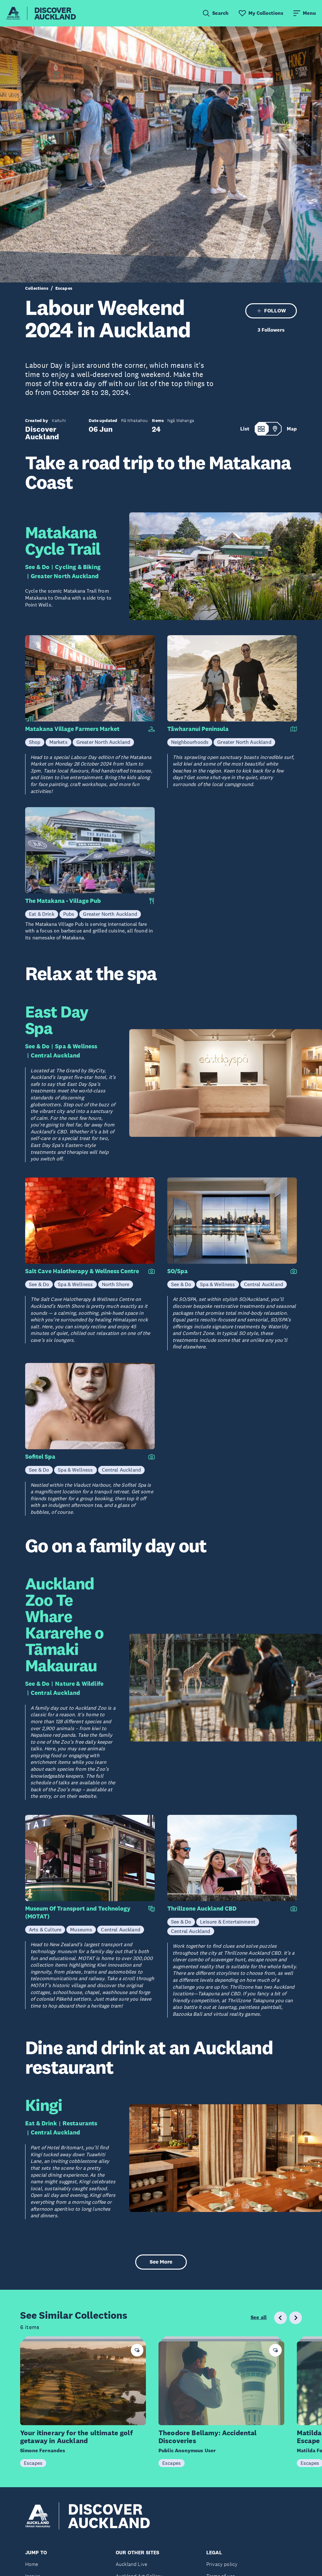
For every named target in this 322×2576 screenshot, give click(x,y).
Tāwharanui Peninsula (198, 728)
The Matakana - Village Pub (63, 900)
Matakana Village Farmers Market (72, 728)
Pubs (69, 914)
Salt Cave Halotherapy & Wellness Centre (82, 1271)
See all (259, 2317)
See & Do (37, 567)
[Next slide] (295, 2317)
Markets (58, 742)
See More (161, 2262)
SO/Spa (177, 1271)
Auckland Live (131, 2564)
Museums (81, 1929)
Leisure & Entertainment (227, 1921)
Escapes (63, 288)
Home (31, 2564)
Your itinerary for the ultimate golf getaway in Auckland (76, 2437)
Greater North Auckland (65, 576)
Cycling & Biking (78, 567)
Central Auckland (55, 1055)
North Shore (116, 1284)
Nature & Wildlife (79, 1683)
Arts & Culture (45, 1929)
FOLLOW (271, 310)
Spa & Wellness (76, 1046)
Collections (36, 288)
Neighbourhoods (189, 742)
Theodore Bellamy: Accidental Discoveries (207, 2437)
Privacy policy (221, 2564)
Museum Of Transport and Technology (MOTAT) (77, 1912)
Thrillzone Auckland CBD (201, 1908)
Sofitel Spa (40, 1456)
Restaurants (80, 2123)
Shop (35, 742)
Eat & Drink (41, 914)
